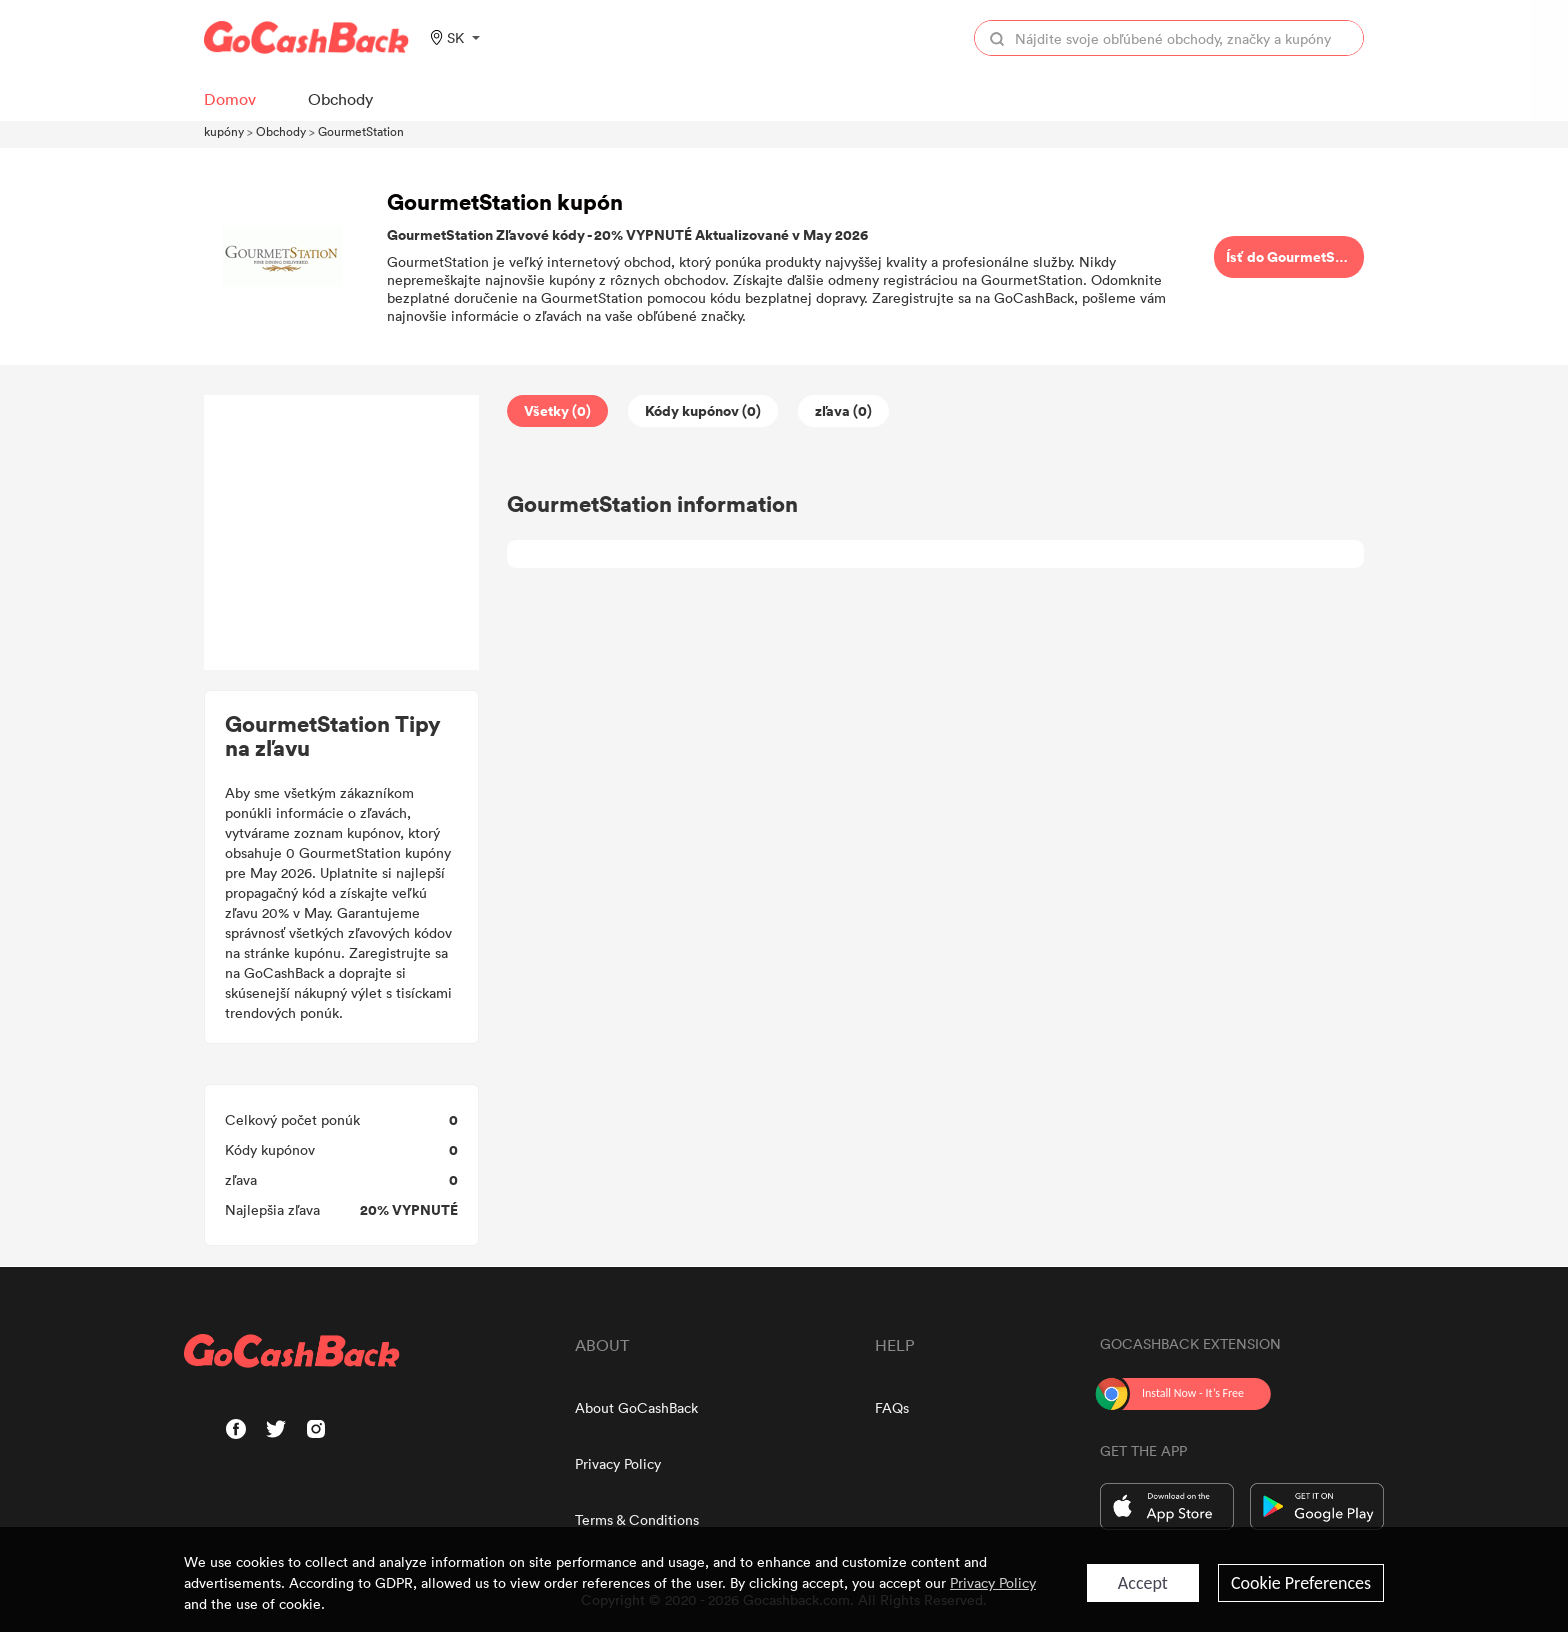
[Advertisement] (342, 533)
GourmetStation (361, 131)
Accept (1143, 1583)
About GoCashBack (636, 1407)
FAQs (892, 1407)
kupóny (224, 131)
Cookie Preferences (1301, 1583)
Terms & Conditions (637, 1519)
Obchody (281, 131)
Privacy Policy (618, 1463)
